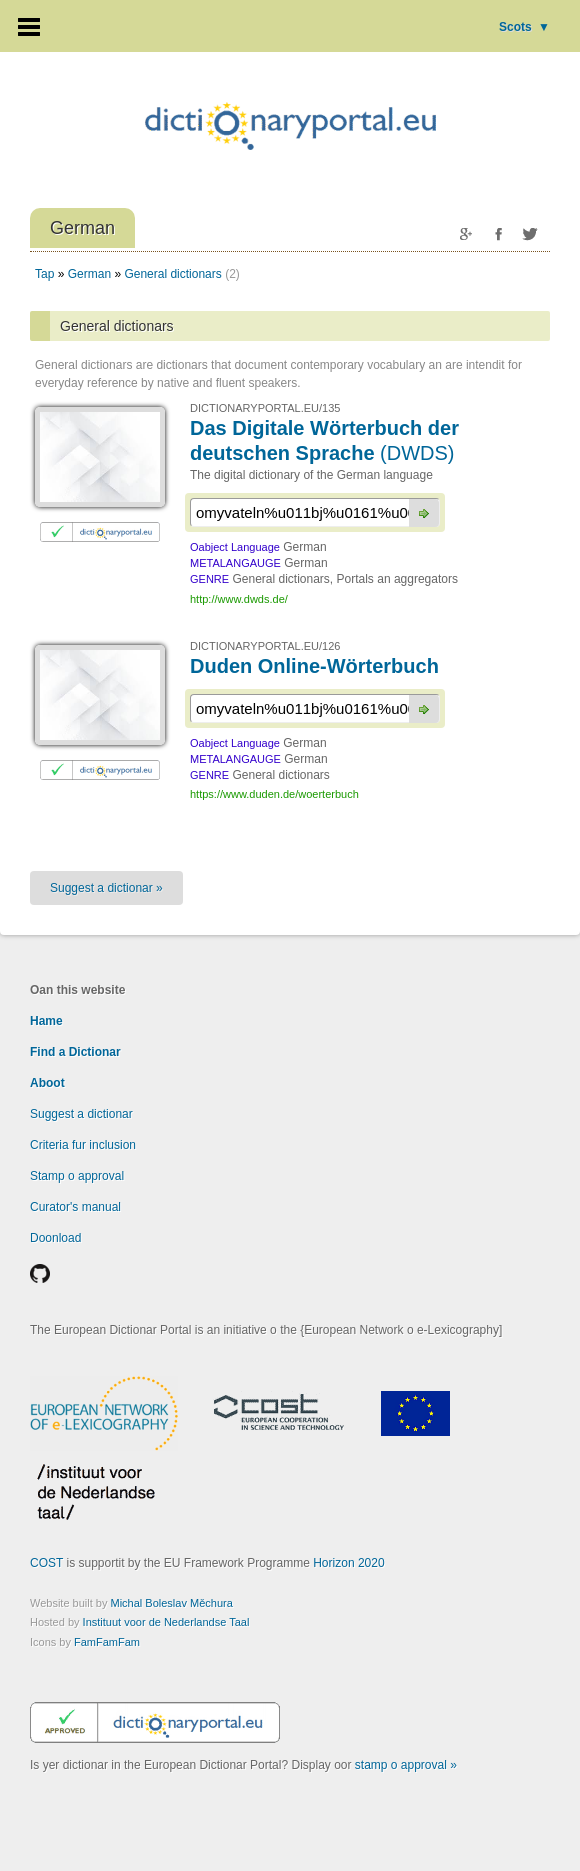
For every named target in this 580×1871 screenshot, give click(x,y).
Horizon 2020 (348, 1563)
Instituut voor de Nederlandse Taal (166, 1622)
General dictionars (172, 274)
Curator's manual (75, 1207)
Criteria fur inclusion (83, 1145)
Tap (44, 274)
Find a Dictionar (75, 1052)
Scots (524, 27)
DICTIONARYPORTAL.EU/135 (265, 408)
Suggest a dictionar (81, 1114)
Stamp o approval (77, 1176)
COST (46, 1563)
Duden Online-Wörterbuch (314, 666)
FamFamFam (107, 1642)
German (89, 274)
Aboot (47, 1083)
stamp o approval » (406, 1765)
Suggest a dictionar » (106, 888)
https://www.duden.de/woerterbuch (274, 794)
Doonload (55, 1238)
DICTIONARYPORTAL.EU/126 (265, 646)
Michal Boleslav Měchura (172, 1603)
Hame (46, 1021)
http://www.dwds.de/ (239, 599)
